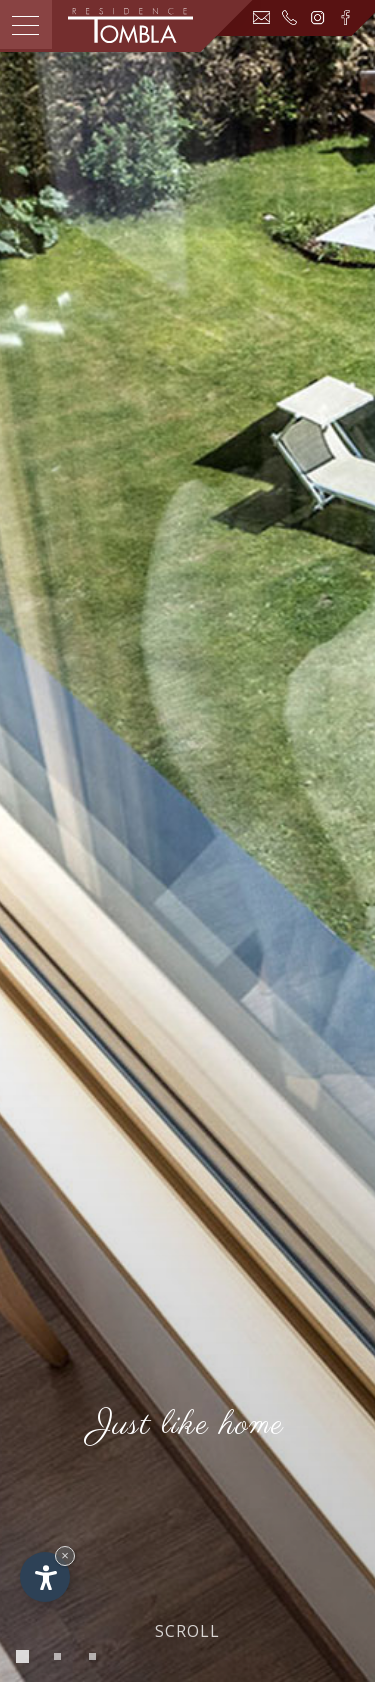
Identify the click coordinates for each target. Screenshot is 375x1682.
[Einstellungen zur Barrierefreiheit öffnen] (45, 1577)
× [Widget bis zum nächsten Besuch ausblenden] (65, 1555)
